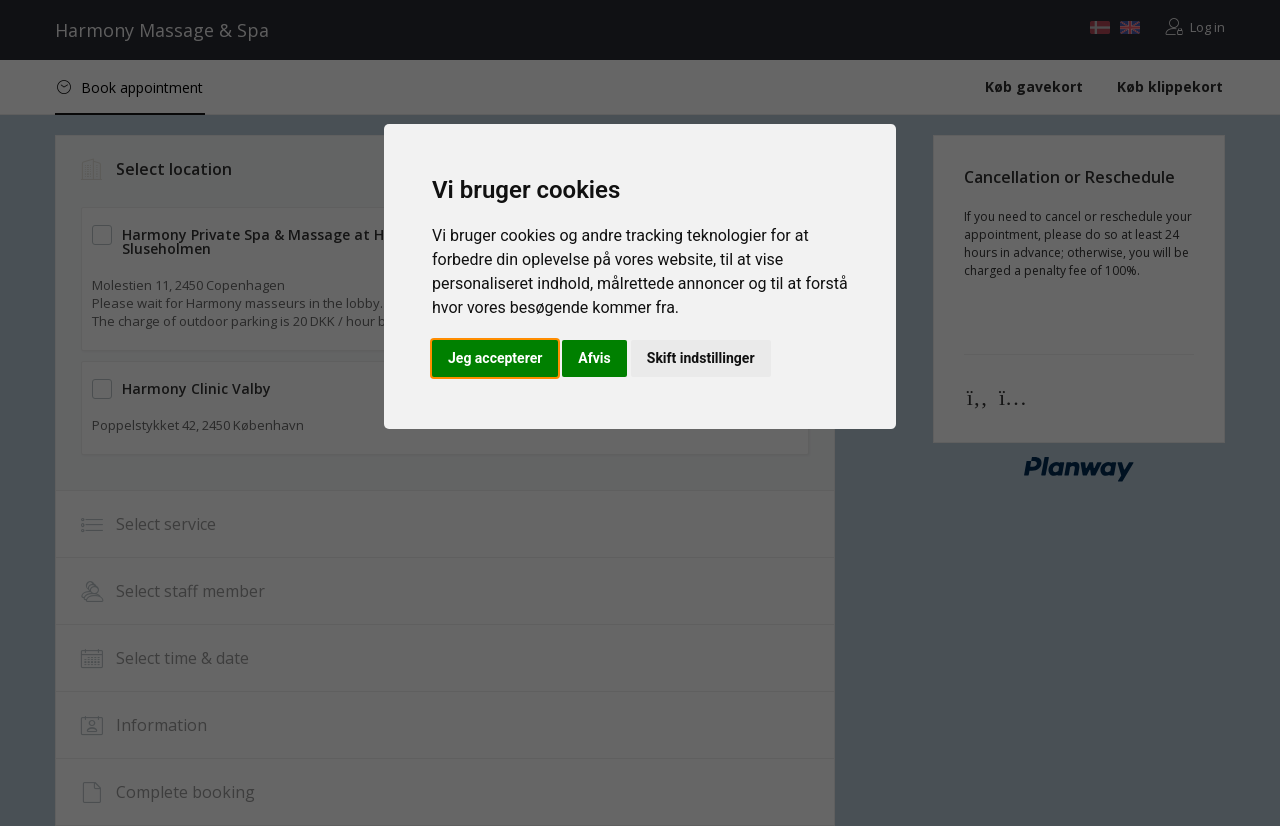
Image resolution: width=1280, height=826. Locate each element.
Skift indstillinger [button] (701, 358)
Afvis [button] (594, 358)
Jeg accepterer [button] (495, 358)
